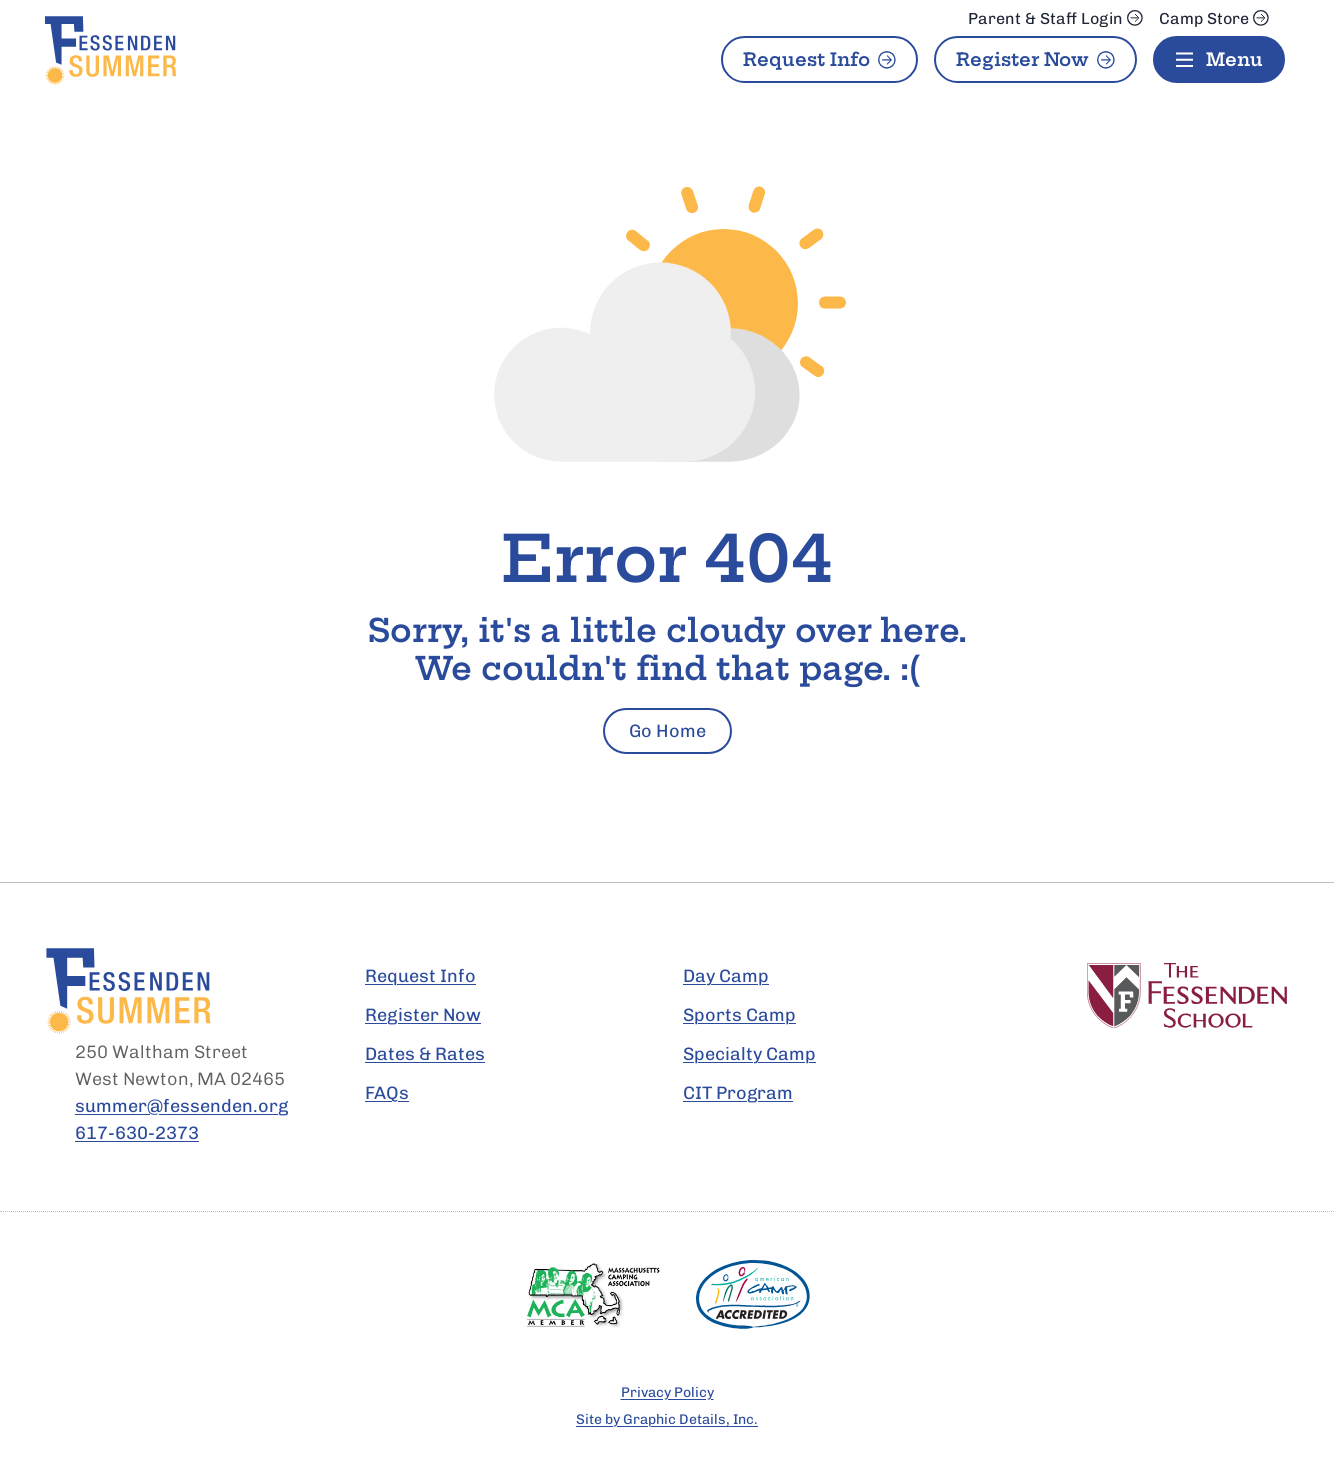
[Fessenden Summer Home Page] (199, 50)
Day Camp (726, 976)
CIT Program (738, 1093)
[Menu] (1219, 59)
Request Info (806, 59)
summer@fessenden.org (181, 1106)
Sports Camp (739, 1015)
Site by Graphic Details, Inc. (667, 1419)
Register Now (1022, 59)
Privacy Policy (667, 1392)
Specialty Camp (749, 1054)
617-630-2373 (137, 1133)
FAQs (387, 1093)
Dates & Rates (425, 1054)
